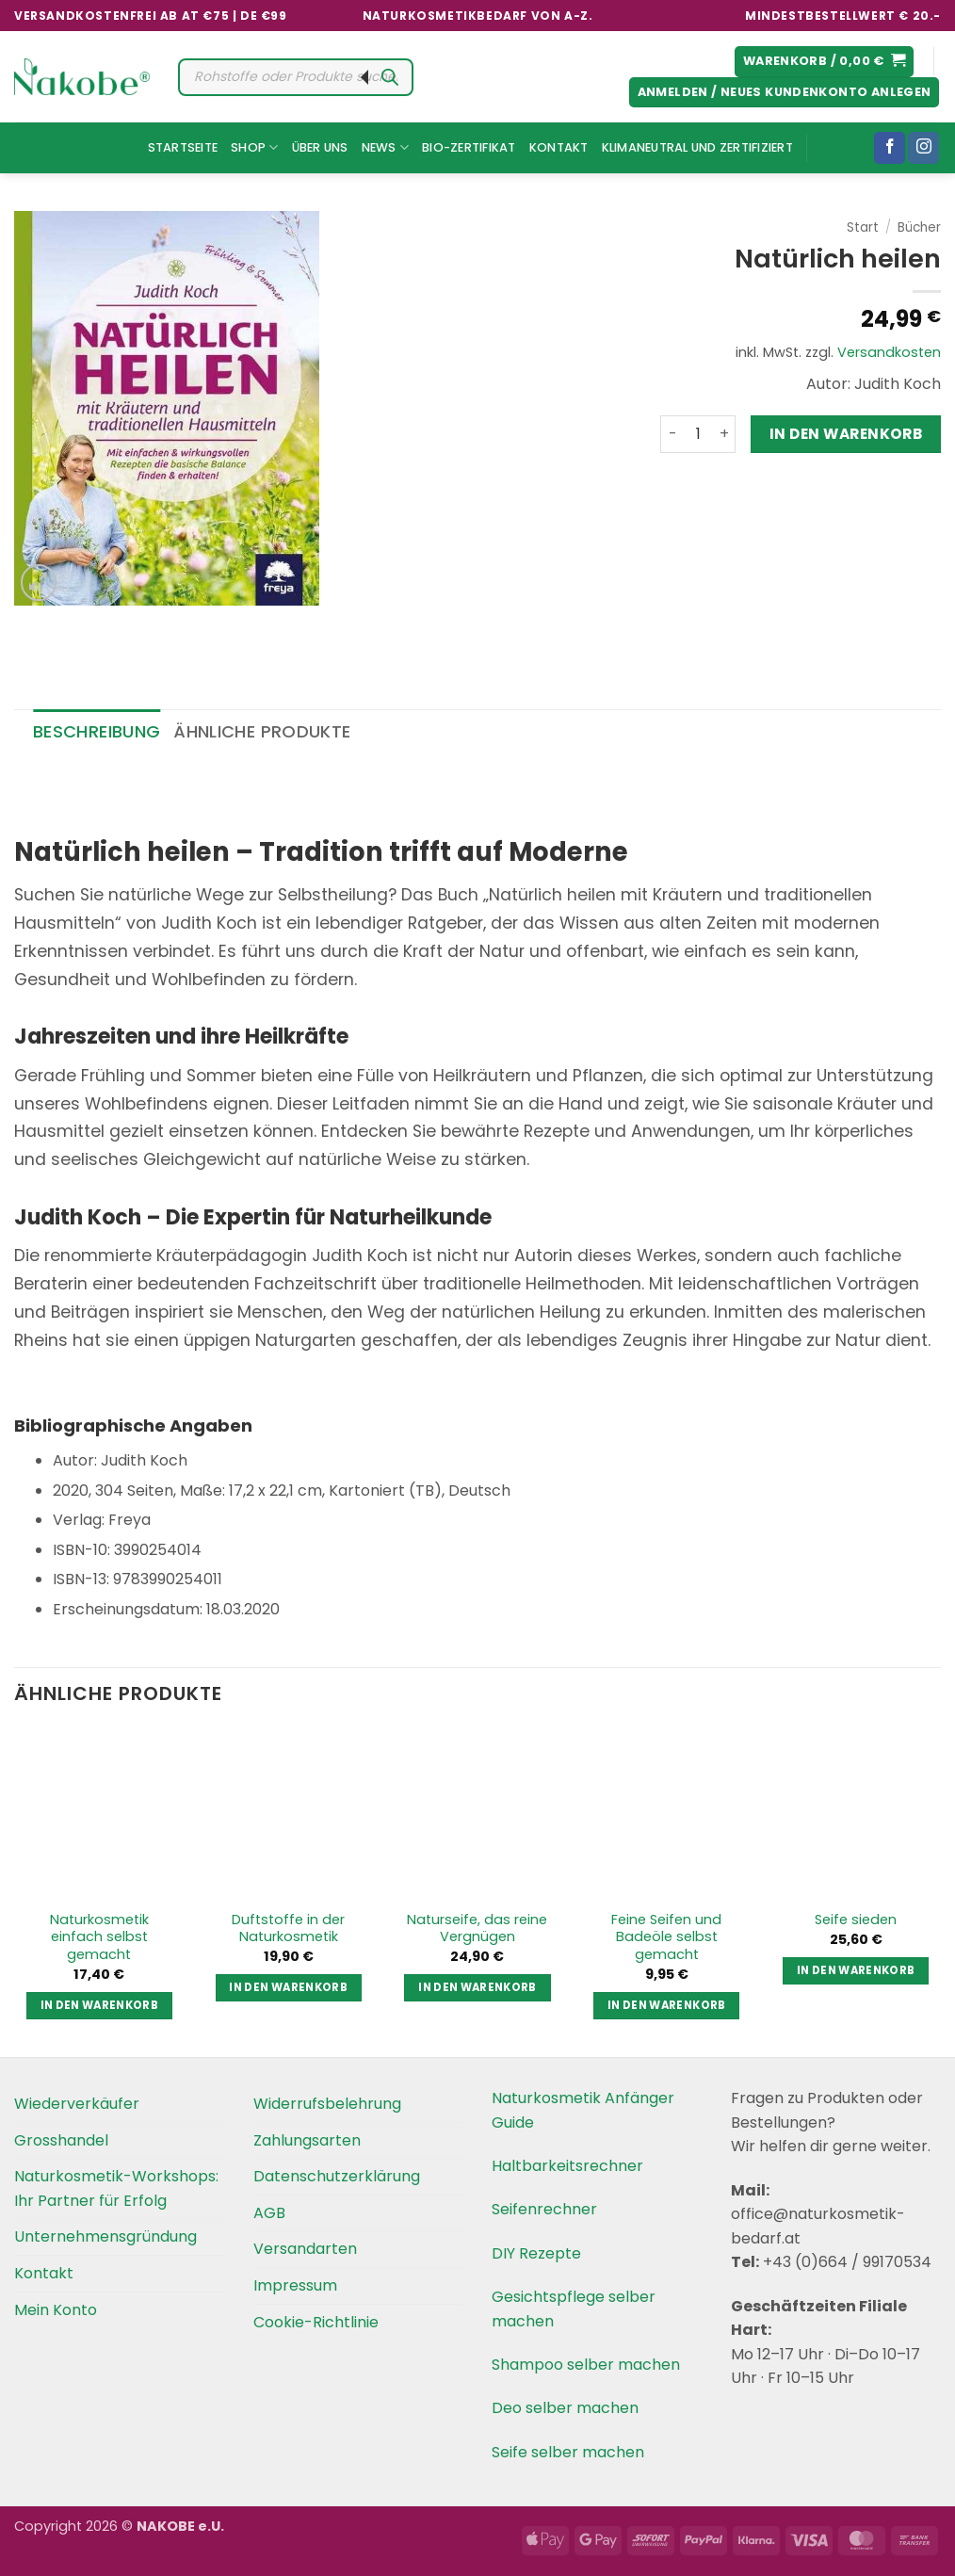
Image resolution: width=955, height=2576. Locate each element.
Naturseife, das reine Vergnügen (477, 1928)
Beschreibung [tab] (96, 731)
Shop (254, 147)
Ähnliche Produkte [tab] (261, 731)
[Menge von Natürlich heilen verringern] (671, 434)
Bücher (919, 227)
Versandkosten (889, 352)
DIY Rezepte (536, 2253)
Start (863, 227)
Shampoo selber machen (586, 2364)
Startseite (183, 147)
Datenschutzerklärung (336, 2176)
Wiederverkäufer (76, 2103)
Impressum (295, 2285)
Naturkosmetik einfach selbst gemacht (99, 1937)
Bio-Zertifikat (469, 147)
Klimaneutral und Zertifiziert (697, 147)
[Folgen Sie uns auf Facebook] (889, 148)
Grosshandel (61, 2140)
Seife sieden (856, 1920)
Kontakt (559, 147)
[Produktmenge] (698, 434)
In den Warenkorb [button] (99, 2005)
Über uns (320, 147)
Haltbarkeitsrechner (567, 2166)
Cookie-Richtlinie (316, 2322)
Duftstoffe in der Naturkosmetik (288, 1928)
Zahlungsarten (307, 2140)
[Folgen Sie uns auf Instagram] (923, 148)
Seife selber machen (568, 2452)
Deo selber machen (565, 2408)
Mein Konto (55, 2310)
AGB (269, 2213)
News (385, 147)
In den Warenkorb (845, 434)
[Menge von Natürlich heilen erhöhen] (724, 434)
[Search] (389, 77)
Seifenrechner (544, 2209)
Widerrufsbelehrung (327, 2103)
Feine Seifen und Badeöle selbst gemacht (666, 1937)
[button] (825, 61)
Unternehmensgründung (105, 2236)
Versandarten (305, 2249)
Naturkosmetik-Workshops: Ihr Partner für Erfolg (116, 2188)
